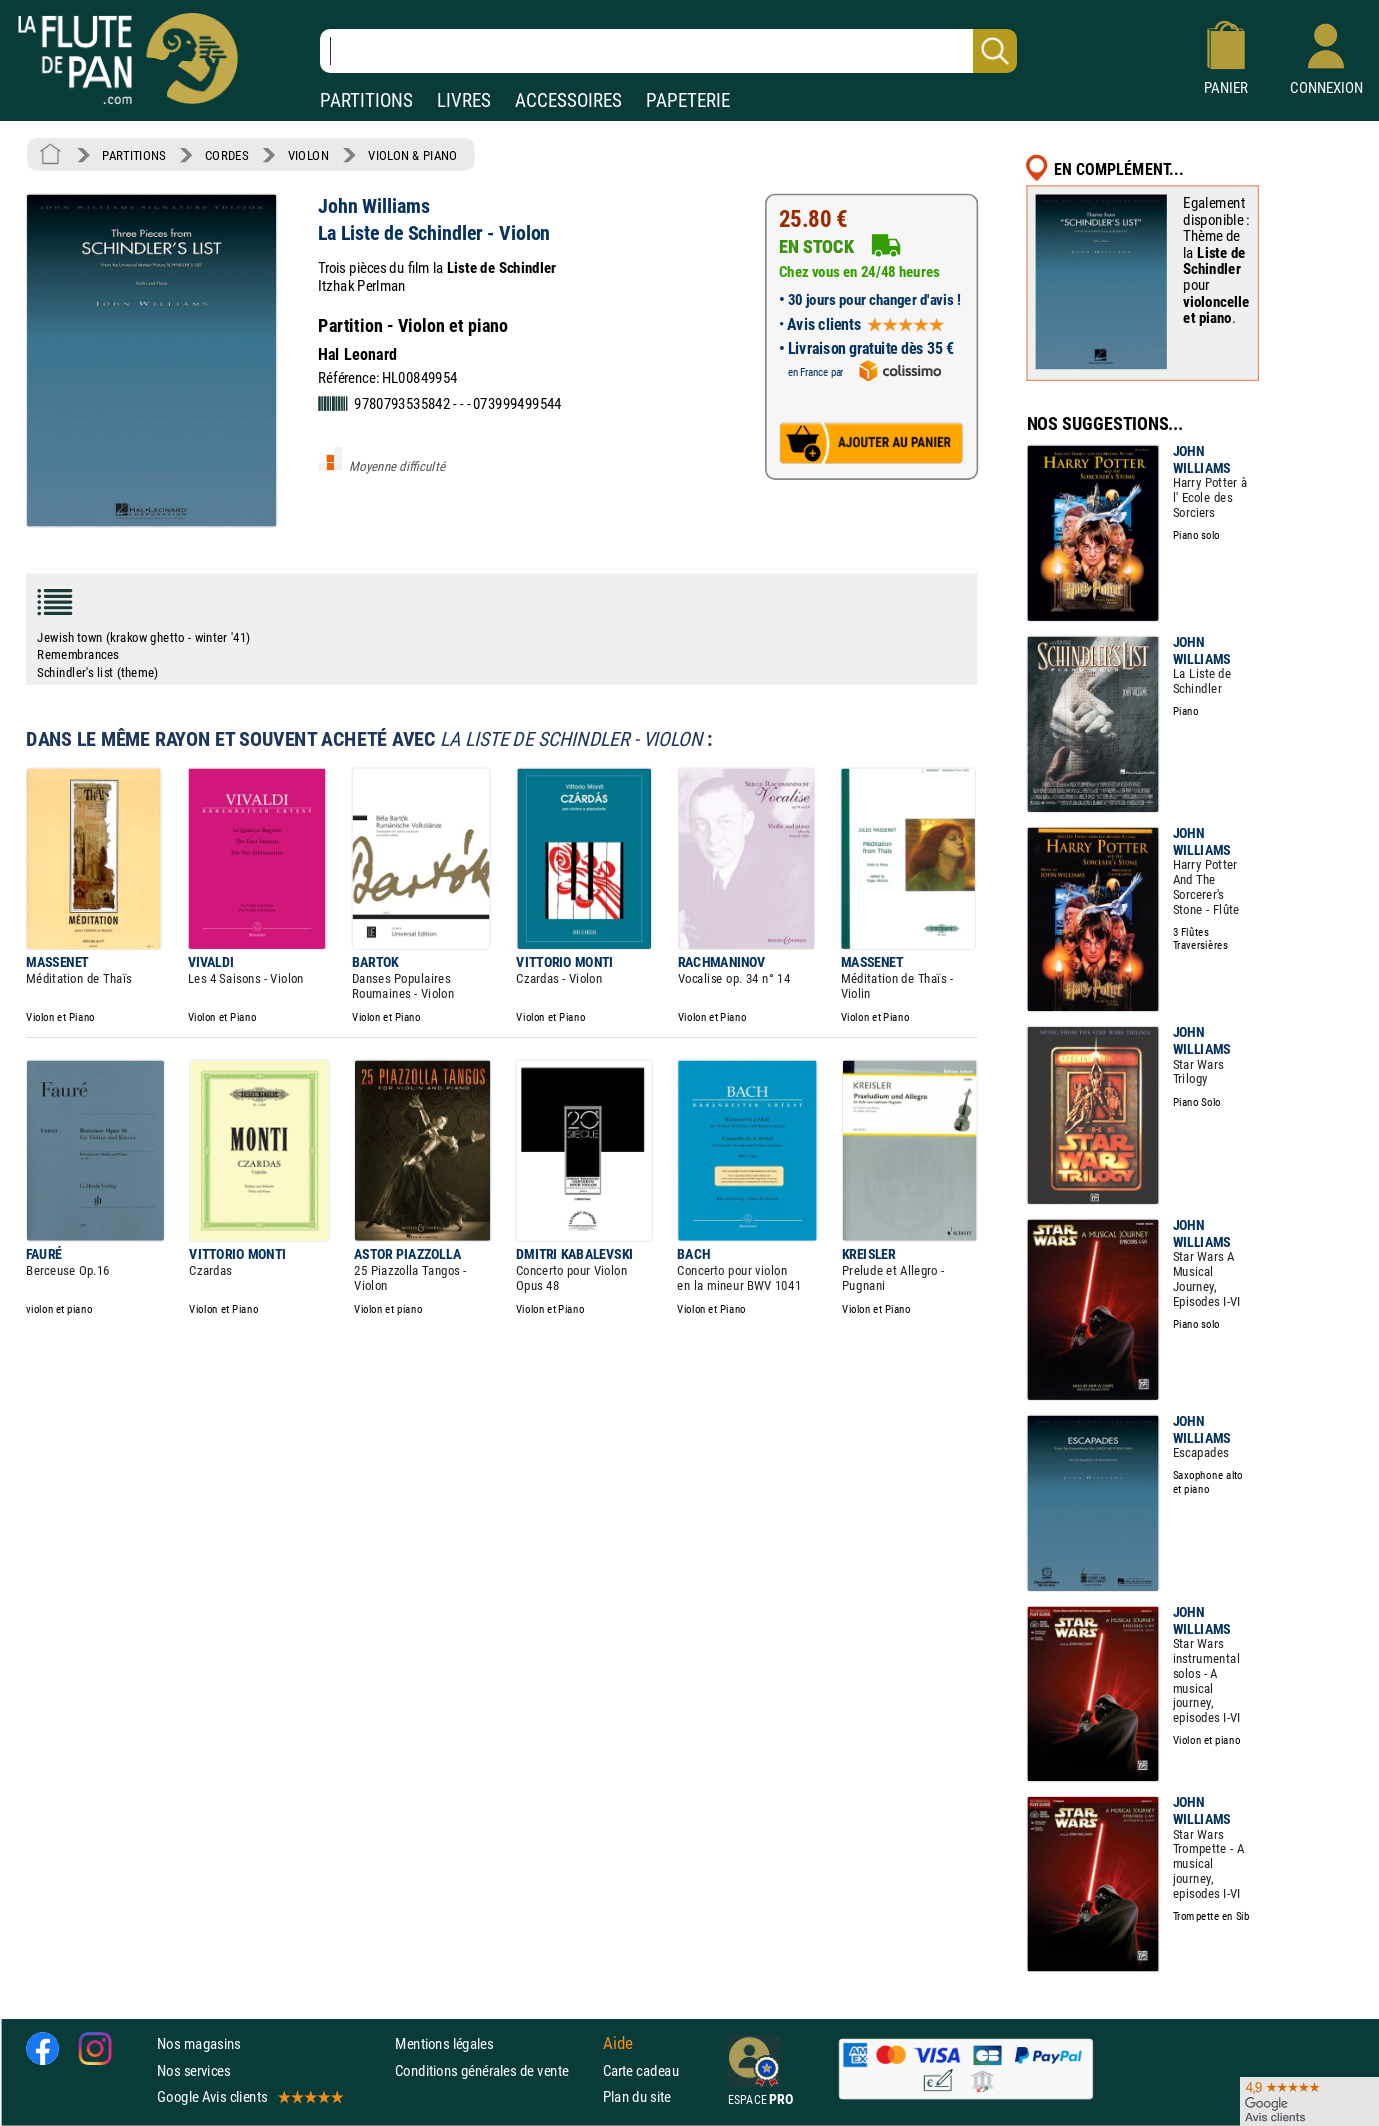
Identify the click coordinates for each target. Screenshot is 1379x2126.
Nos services (193, 2070)
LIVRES (464, 100)
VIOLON (308, 155)
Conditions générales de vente (494, 2070)
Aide (618, 2044)
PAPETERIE (688, 100)
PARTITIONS (366, 100)
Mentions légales (444, 2043)
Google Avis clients (249, 2096)
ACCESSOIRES (568, 100)
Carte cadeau (641, 2070)
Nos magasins (199, 2043)
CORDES (226, 155)
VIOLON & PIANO (412, 155)
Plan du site (637, 2096)
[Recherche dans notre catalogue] (668, 51)
